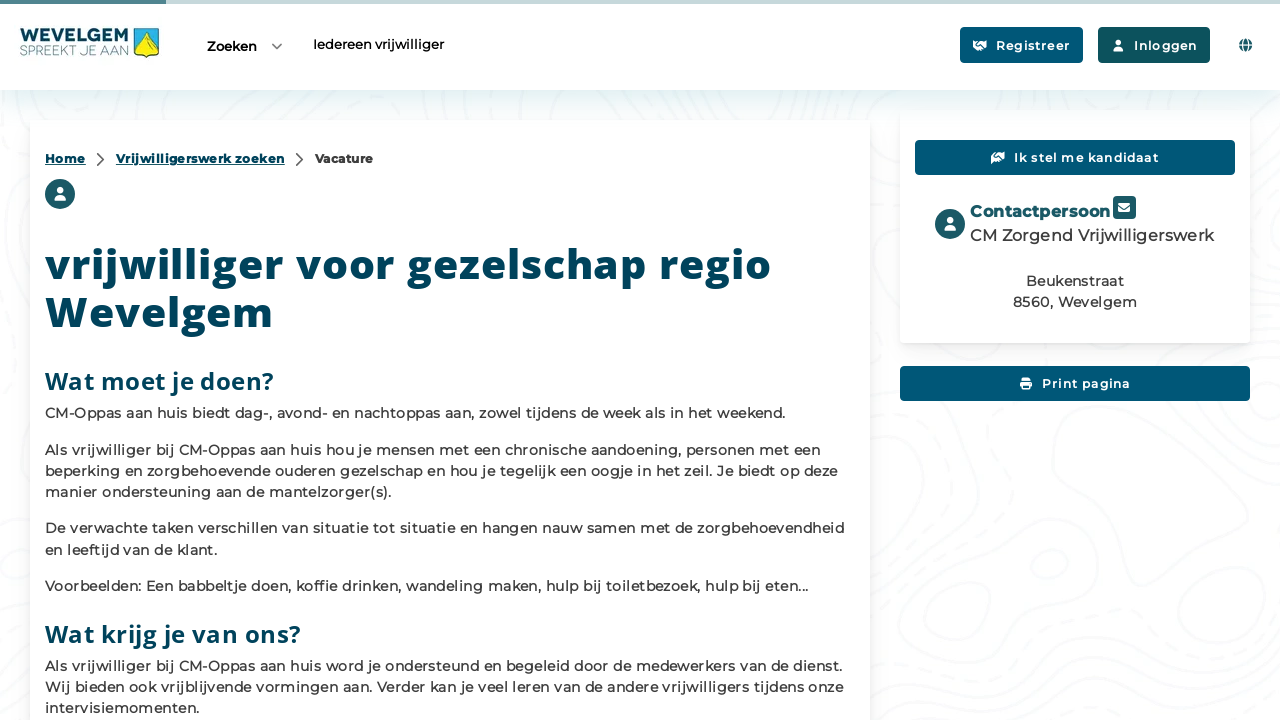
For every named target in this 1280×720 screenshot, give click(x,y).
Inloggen (1154, 45)
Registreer (1021, 45)
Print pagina (1075, 383)
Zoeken (246, 45)
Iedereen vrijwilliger (378, 44)
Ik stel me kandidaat (1075, 157)
